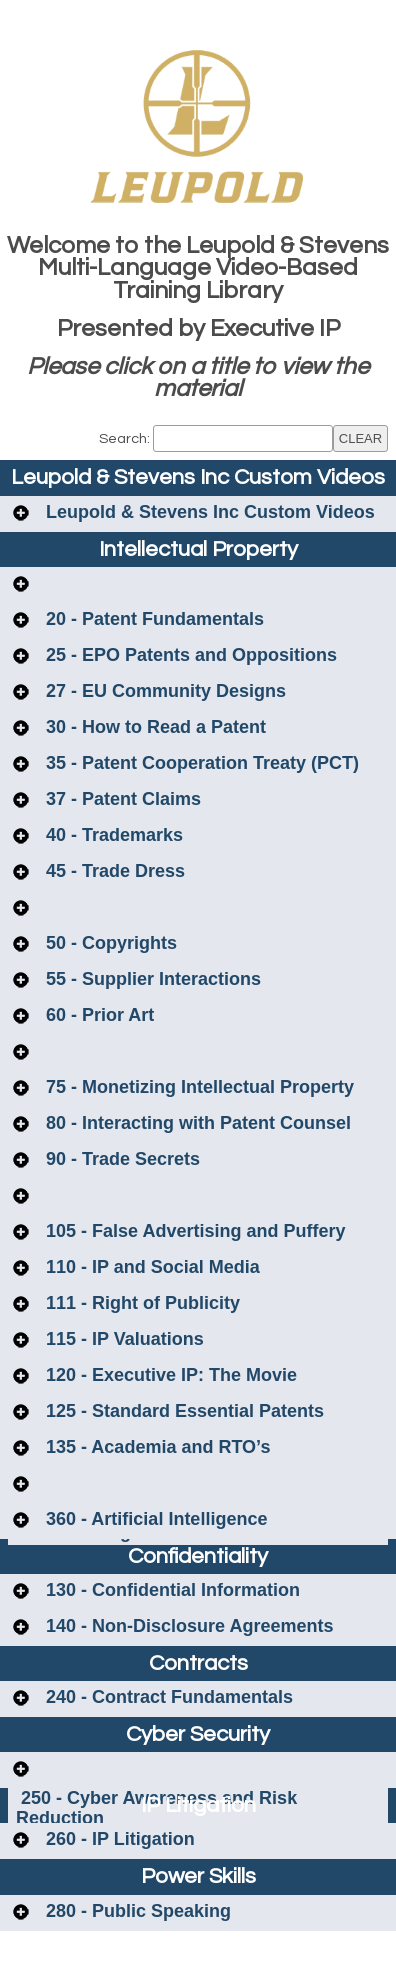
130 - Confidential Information (170, 1590)
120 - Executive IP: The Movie (169, 1375)
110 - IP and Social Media (150, 1267)
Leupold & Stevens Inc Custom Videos (208, 512)
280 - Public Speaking (136, 1911)
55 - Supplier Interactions (151, 979)
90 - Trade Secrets (120, 1159)
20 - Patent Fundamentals (152, 619)
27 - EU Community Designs (163, 691)
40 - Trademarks (112, 835)
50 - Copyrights (109, 943)
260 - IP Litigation (118, 1839)
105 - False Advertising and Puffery (193, 1231)
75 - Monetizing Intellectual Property (197, 1087)
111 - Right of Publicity (140, 1303)
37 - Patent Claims (121, 799)
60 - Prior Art (97, 1015)
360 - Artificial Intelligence (154, 1519)
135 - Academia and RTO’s (155, 1447)
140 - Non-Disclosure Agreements (187, 1626)
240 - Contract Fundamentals (167, 1697)
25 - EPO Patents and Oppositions (189, 655)
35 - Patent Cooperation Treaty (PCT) (200, 763)
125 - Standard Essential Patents (182, 1411)
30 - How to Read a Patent (153, 727)
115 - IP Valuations (122, 1339)
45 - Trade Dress (113, 871)
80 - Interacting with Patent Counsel (196, 1123)
